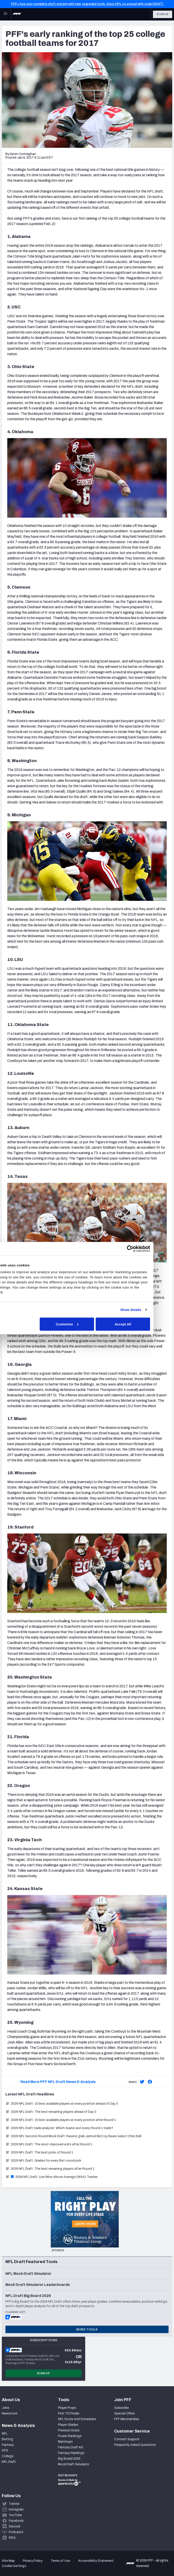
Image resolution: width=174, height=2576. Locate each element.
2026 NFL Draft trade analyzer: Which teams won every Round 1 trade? (59, 2128)
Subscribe (121, 2407)
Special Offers (124, 2413)
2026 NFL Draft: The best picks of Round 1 (39, 2152)
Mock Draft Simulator (73, 2464)
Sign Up (43, 2373)
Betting (7, 2439)
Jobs (5, 2407)
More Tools (87, 2329)
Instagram (16, 2509)
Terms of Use (60, 2560)
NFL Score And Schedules (77, 2419)
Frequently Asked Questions (135, 2445)
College (7, 2456)
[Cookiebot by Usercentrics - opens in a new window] (149, 1248)
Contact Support (127, 2439)
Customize (86, 1324)
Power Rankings (70, 2436)
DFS (5, 2450)
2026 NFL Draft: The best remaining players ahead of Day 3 (50, 2111)
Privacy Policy (33, 2560)
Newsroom (9, 2413)
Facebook (16, 2520)
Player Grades (68, 2424)
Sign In (163, 14)
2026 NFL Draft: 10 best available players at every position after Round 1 (60, 2120)
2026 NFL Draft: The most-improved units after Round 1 (48, 2144)
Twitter (14, 2504)
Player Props (67, 2407)
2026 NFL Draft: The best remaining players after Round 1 (49, 2168)
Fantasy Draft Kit (70, 2447)
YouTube (15, 2515)
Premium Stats (69, 2430)
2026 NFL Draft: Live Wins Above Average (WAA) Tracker (51, 2177)
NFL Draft (9, 2461)
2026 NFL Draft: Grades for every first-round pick (43, 2160)
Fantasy (8, 2445)
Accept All (141, 1324)
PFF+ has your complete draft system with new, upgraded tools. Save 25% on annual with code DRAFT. (87, 4)
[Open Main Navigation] (5, 14)
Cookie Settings (14, 2566)
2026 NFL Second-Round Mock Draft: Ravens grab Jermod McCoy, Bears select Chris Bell (73, 2136)
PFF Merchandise (126, 2419)
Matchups (65, 2441)
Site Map (8, 2560)
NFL (4, 2433)
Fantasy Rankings (71, 2453)
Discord (14, 2526)
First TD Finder (68, 2413)
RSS (12, 2537)
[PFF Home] (17, 14)
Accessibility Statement (96, 2560)
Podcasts (16, 2532)
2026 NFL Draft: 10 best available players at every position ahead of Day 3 (61, 2103)
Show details (149, 1310)
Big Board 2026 (69, 2458)
